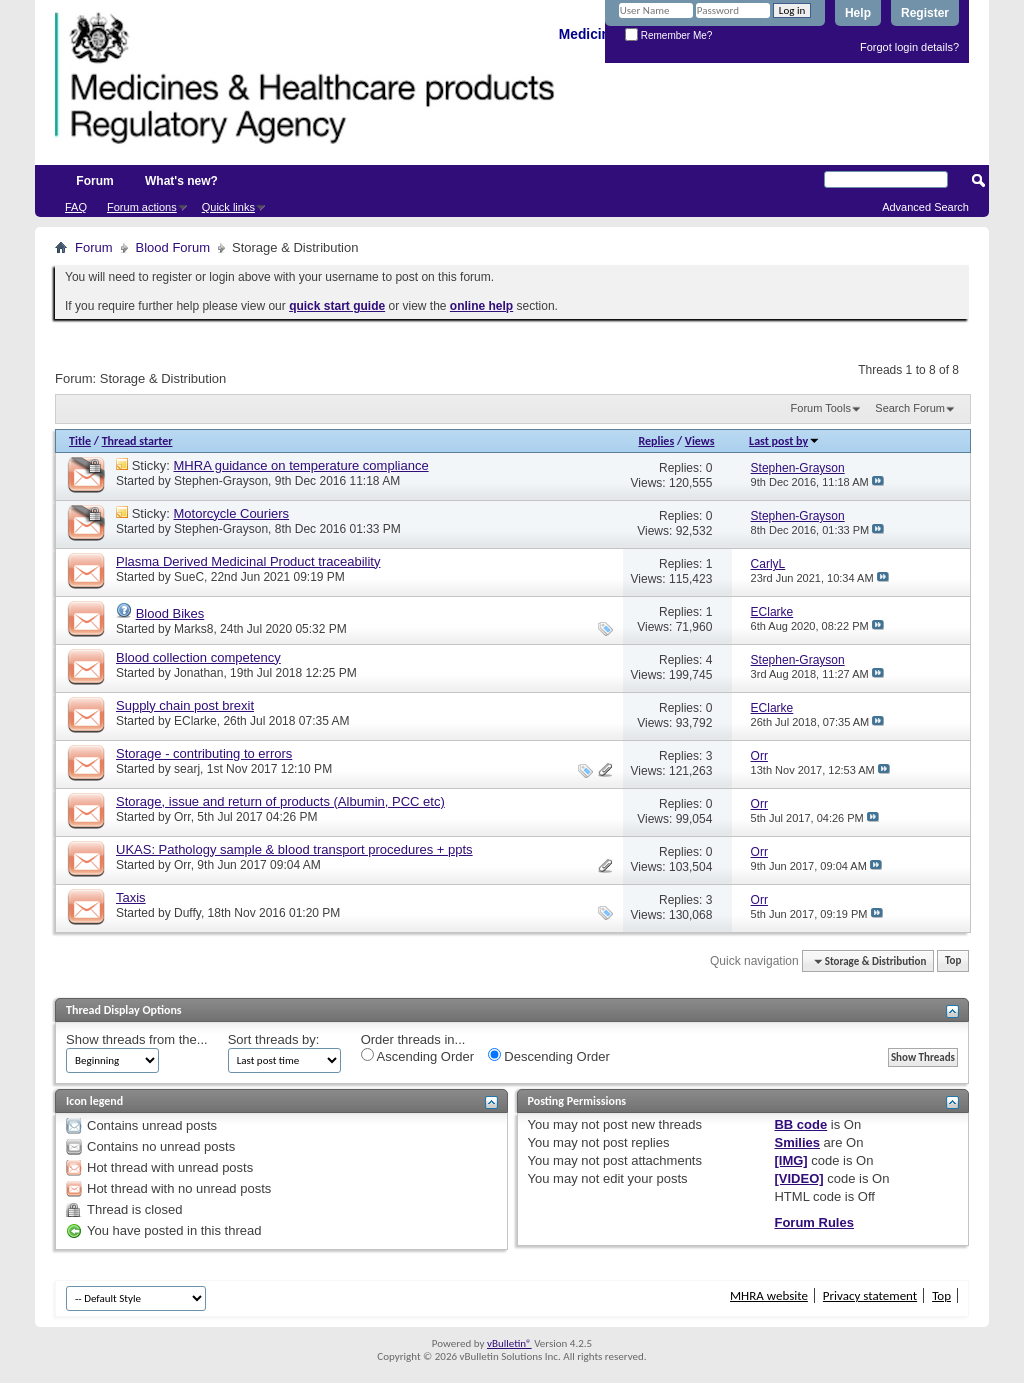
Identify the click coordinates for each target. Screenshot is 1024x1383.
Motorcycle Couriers (232, 513)
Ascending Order (417, 1056)
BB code (800, 1124)
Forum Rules (813, 1222)
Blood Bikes (170, 613)
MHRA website (769, 1295)
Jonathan (198, 673)
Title (80, 441)
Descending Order (549, 1056)
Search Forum (910, 408)
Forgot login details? (909, 47)
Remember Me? (668, 35)
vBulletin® (509, 1343)
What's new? (181, 181)
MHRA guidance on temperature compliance (301, 465)
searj (187, 769)
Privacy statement (870, 1295)
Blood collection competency (198, 657)
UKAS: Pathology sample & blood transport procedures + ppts (294, 849)
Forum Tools (821, 408)
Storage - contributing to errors (204, 753)
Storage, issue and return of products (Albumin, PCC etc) (280, 801)
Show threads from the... (137, 1039)
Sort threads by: (274, 1039)
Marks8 (193, 629)
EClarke (195, 721)
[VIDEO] (798, 1178)
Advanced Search (925, 207)
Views (700, 441)
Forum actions (142, 207)
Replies (656, 441)
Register (925, 13)
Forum (94, 181)
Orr (182, 817)
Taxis (131, 897)
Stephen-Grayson (221, 481)
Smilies (797, 1142)
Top (953, 961)
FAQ (76, 207)
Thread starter (137, 441)
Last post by (784, 441)
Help (858, 13)
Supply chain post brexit (185, 705)
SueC (189, 577)
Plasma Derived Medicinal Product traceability (248, 561)
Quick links (228, 207)
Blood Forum (173, 247)
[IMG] (790, 1160)
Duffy (187, 913)
